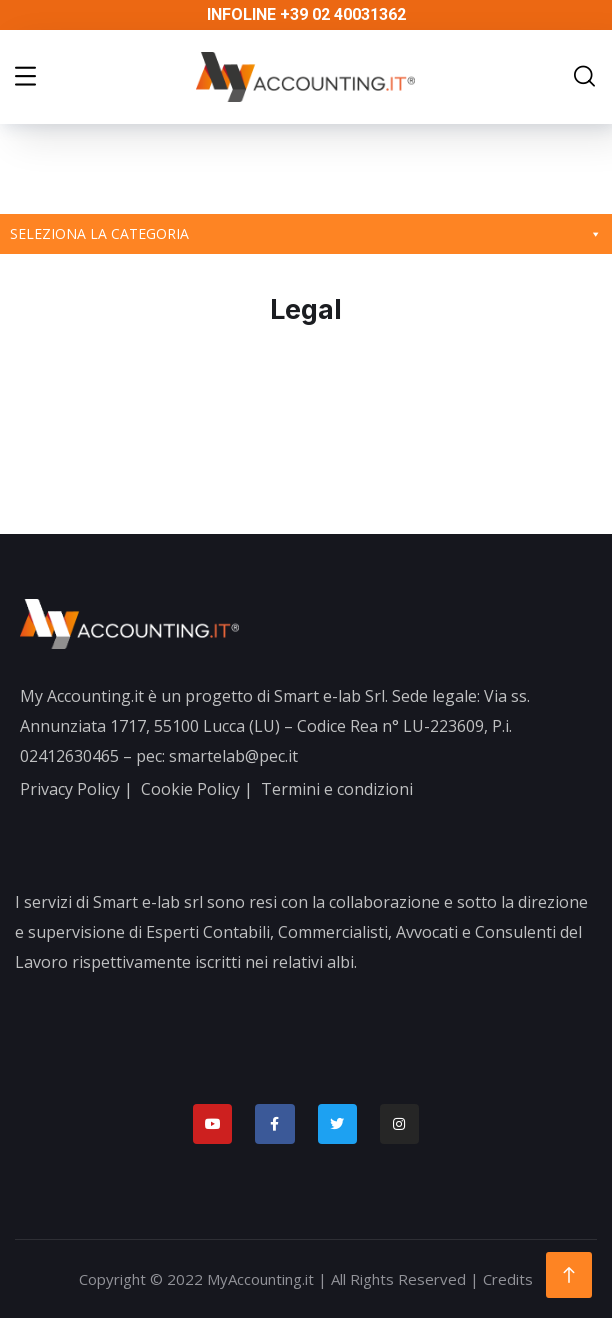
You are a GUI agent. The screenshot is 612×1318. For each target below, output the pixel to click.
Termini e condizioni (337, 789)
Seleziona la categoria (306, 234)
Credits (508, 1279)
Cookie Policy (190, 789)
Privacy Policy (70, 789)
